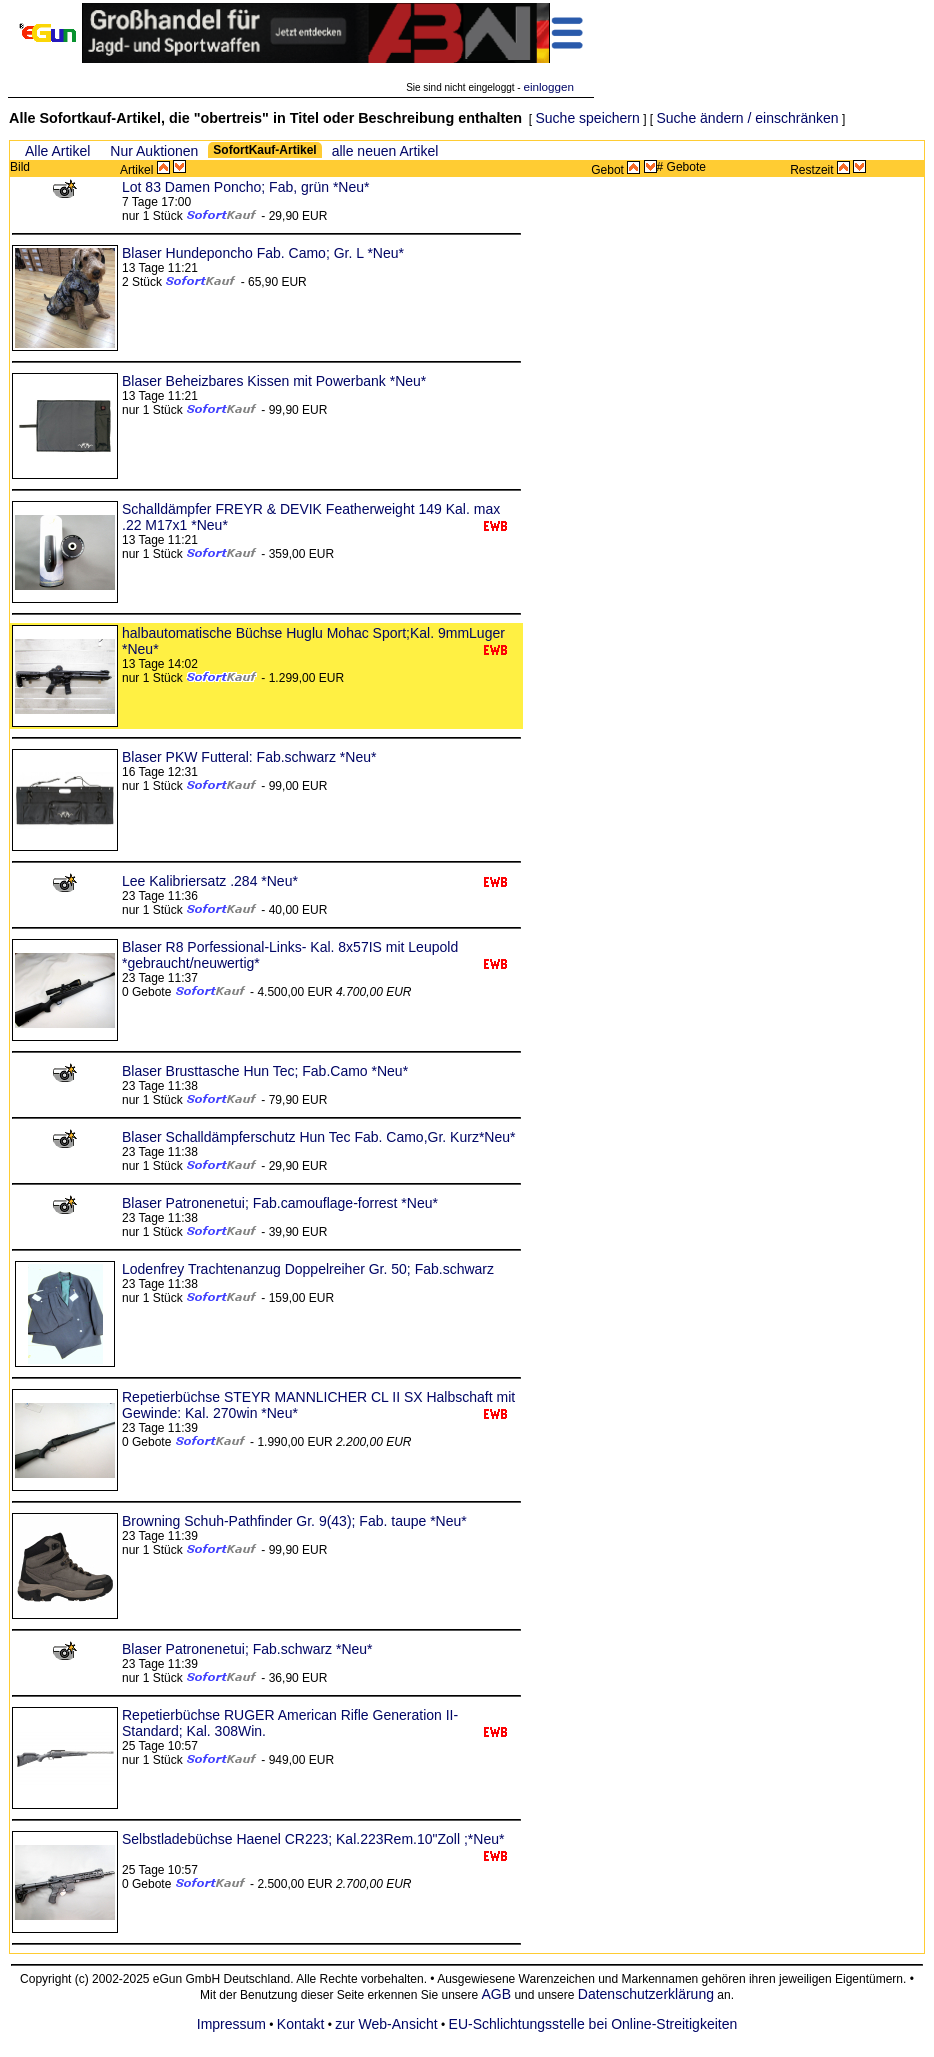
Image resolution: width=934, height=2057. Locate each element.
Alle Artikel (57, 151)
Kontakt (300, 2024)
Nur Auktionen (154, 151)
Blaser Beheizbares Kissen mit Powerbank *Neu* (274, 381)
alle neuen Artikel (385, 151)
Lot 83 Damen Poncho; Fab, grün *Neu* (246, 187)
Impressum (231, 2024)
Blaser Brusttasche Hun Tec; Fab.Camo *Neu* (265, 1071)
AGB (497, 1994)
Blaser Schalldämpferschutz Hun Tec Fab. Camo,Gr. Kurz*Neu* (318, 1137)
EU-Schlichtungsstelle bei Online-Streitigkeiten (593, 2024)
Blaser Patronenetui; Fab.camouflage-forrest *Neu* (280, 1203)
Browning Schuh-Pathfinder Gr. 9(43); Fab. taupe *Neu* (294, 1521)
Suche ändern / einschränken (747, 118)
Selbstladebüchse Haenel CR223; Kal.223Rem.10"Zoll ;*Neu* (313, 1839)
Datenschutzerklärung (646, 1994)
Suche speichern (588, 118)
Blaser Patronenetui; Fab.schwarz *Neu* (247, 1649)
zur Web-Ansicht (386, 2024)
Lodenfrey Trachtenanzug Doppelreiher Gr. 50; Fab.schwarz (308, 1269)
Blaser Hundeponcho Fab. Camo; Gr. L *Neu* (263, 253)
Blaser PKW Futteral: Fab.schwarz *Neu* (249, 757)
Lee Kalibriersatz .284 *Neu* (210, 881)
